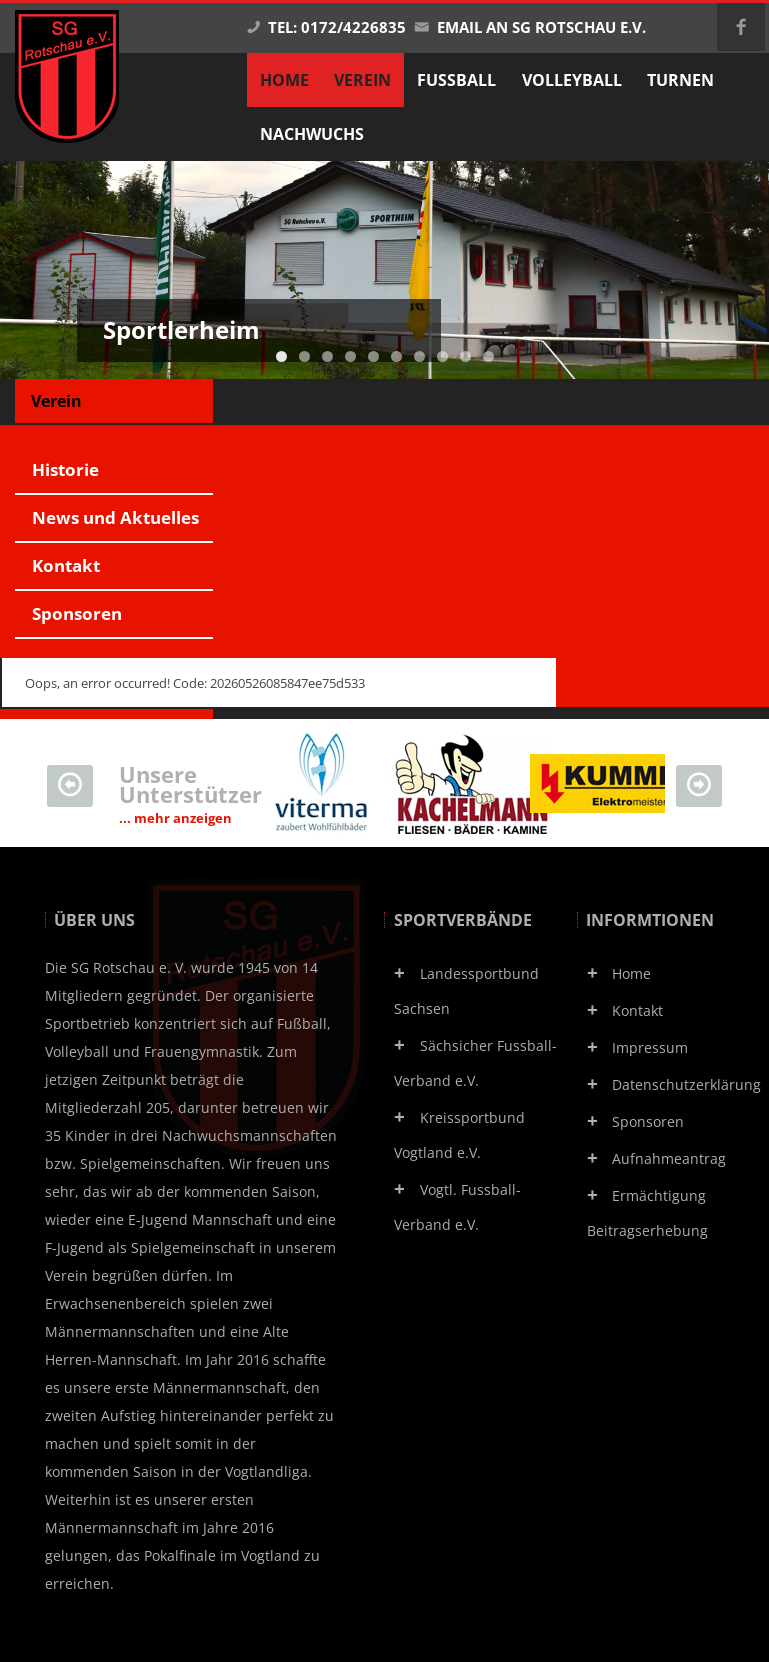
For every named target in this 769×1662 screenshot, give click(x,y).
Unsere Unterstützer (190, 793)
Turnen (680, 80)
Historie (65, 469)
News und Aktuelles (115, 517)
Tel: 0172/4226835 (326, 27)
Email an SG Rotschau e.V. (529, 27)
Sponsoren (77, 613)
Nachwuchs (312, 134)
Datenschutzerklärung (686, 1084)
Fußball (456, 80)
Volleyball (572, 80)
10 (488, 356)
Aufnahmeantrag (669, 1158)
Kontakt (66, 565)
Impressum (650, 1047)
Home (631, 973)
